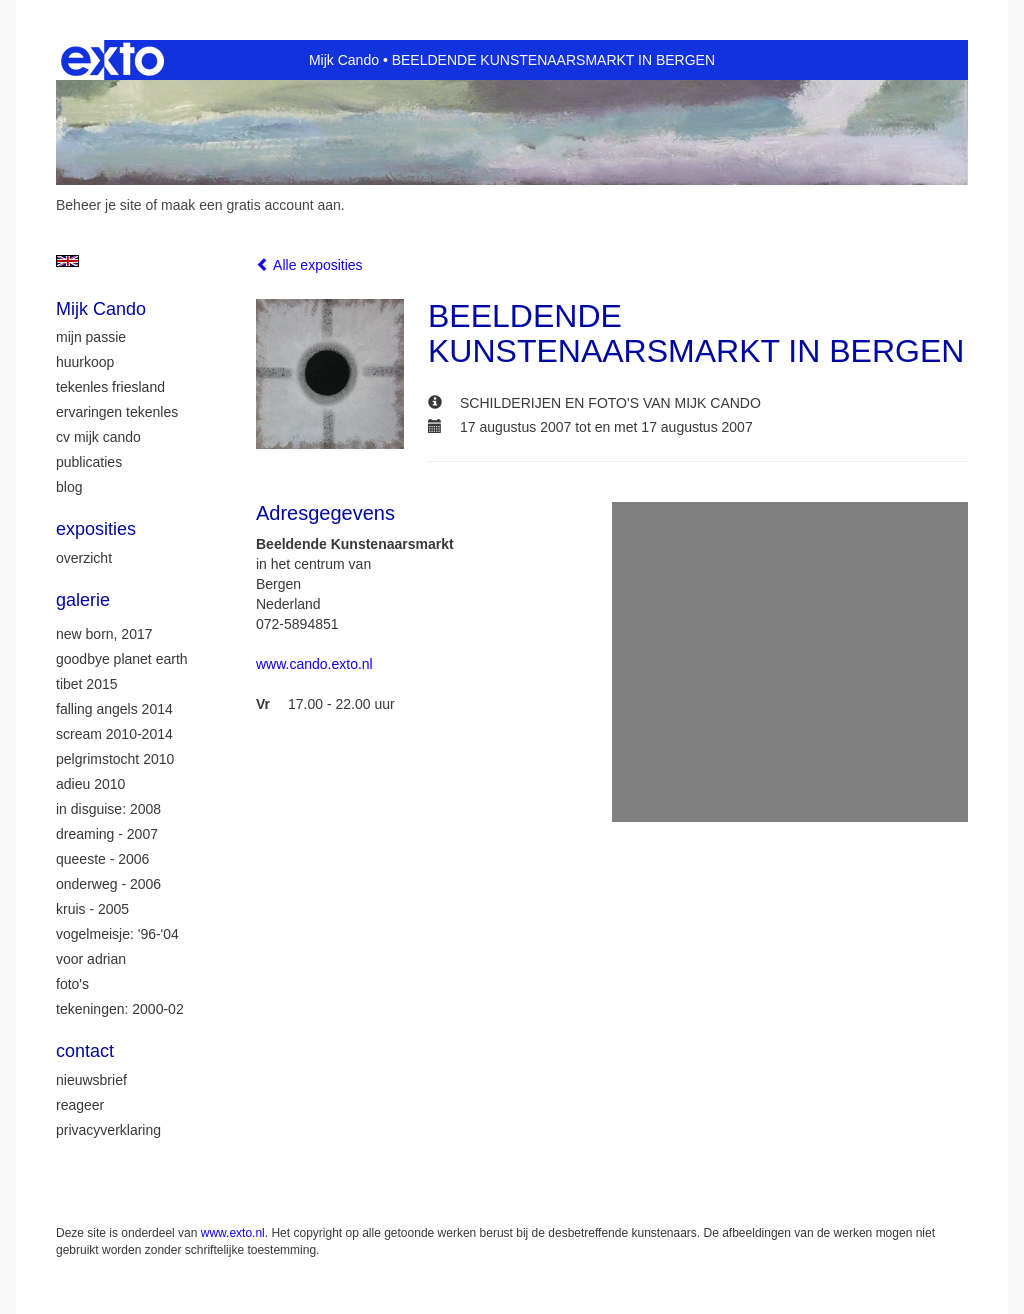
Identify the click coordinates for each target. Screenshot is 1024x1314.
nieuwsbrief (91, 1080)
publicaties (89, 462)
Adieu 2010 (90, 784)
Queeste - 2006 (102, 859)
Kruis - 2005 (92, 909)
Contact (85, 1051)
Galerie (83, 600)
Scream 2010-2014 (114, 734)
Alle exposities (309, 265)
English (67, 261)
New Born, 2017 (104, 634)
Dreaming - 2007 (107, 834)
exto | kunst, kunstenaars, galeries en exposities (112, 60)
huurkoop (85, 362)
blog (69, 487)
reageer (80, 1105)
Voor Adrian (91, 959)
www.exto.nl (233, 1233)
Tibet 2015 (87, 684)
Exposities (96, 529)
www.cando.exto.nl (314, 664)
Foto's (72, 984)
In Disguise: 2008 (108, 809)
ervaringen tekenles (117, 412)
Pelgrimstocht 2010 (115, 759)
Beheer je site (99, 205)
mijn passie (91, 337)
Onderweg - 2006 (108, 884)
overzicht (84, 558)
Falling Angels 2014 (114, 709)
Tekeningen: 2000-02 (120, 1009)
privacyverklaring (108, 1130)
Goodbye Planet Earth (122, 659)
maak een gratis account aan (251, 205)
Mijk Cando (344, 60)
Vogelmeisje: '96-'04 (117, 934)
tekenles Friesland (110, 387)
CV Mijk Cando (98, 437)
